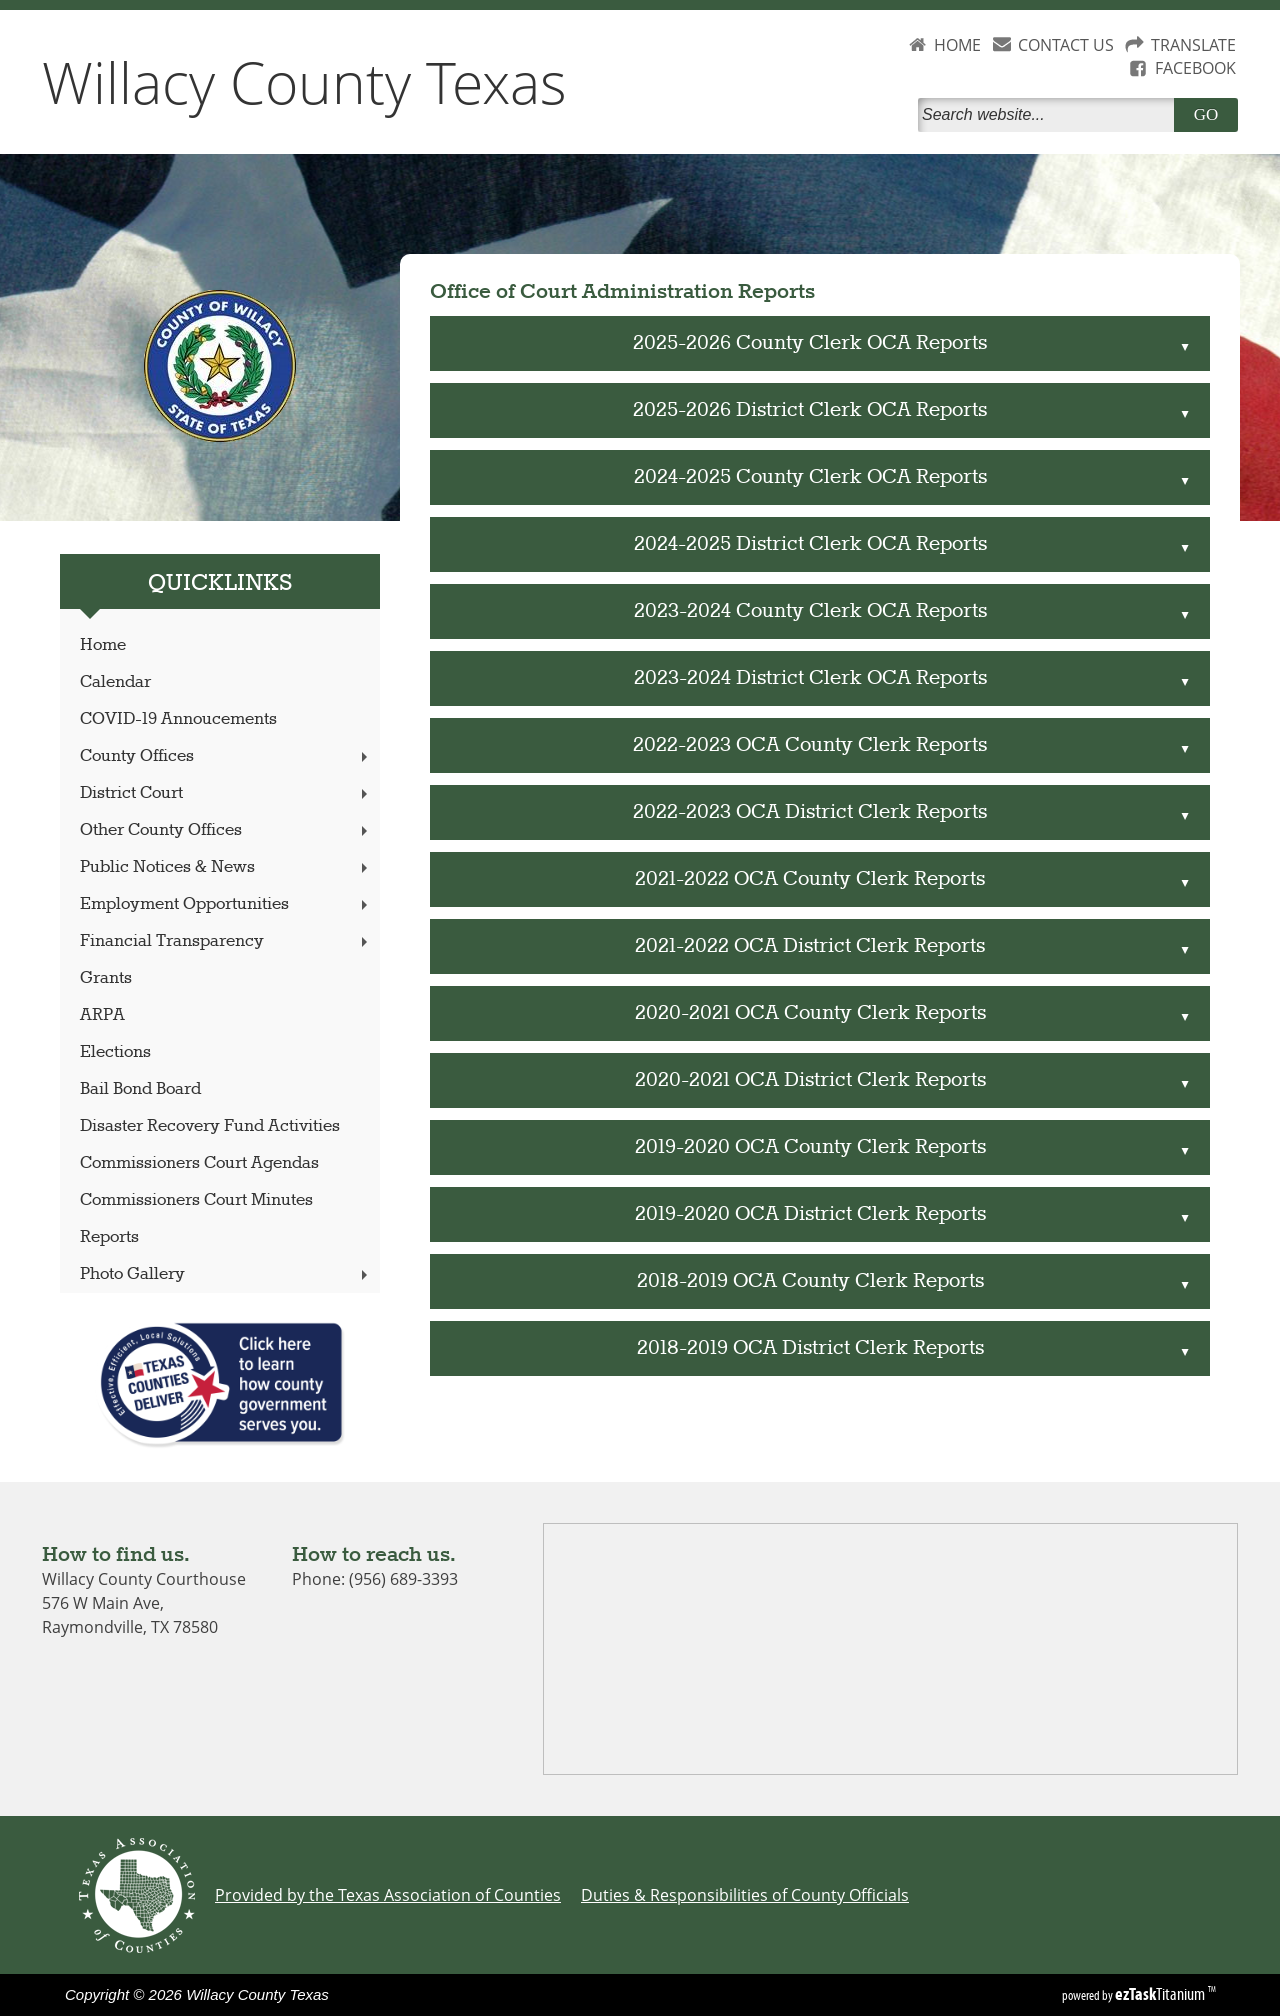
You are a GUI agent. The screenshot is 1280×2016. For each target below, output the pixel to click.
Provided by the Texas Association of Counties (388, 1895)
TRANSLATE (1193, 45)
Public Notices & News (226, 867)
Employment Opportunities (226, 904)
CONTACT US (1066, 45)
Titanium (1161, 1994)
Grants (106, 978)
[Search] (1050, 115)
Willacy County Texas (304, 82)
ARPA (102, 1015)
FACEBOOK (1195, 68)
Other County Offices (226, 830)
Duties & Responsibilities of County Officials (745, 1895)
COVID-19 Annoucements (178, 719)
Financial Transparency (226, 941)
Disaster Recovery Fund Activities (210, 1126)
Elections (115, 1052)
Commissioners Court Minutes (196, 1200)
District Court (226, 793)
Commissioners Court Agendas (199, 1163)
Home (103, 645)
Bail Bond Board (140, 1089)
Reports (109, 1237)
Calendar (115, 682)
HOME (957, 45)
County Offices (226, 756)
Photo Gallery (226, 1274)
